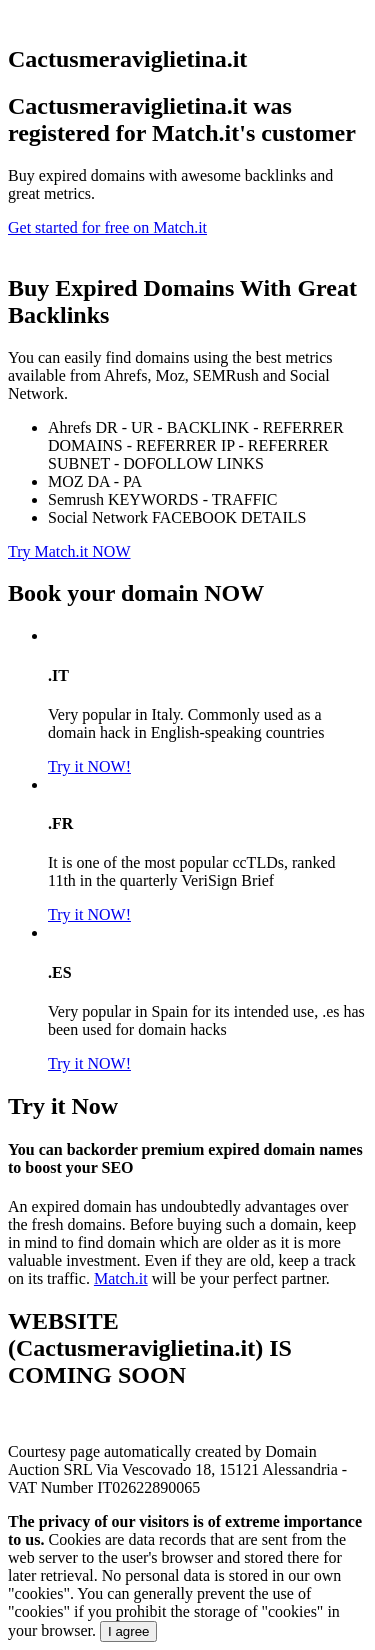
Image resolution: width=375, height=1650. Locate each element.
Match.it (121, 1278)
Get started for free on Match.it (107, 227)
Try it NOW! (89, 766)
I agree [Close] (129, 1631)
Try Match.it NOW (69, 551)
